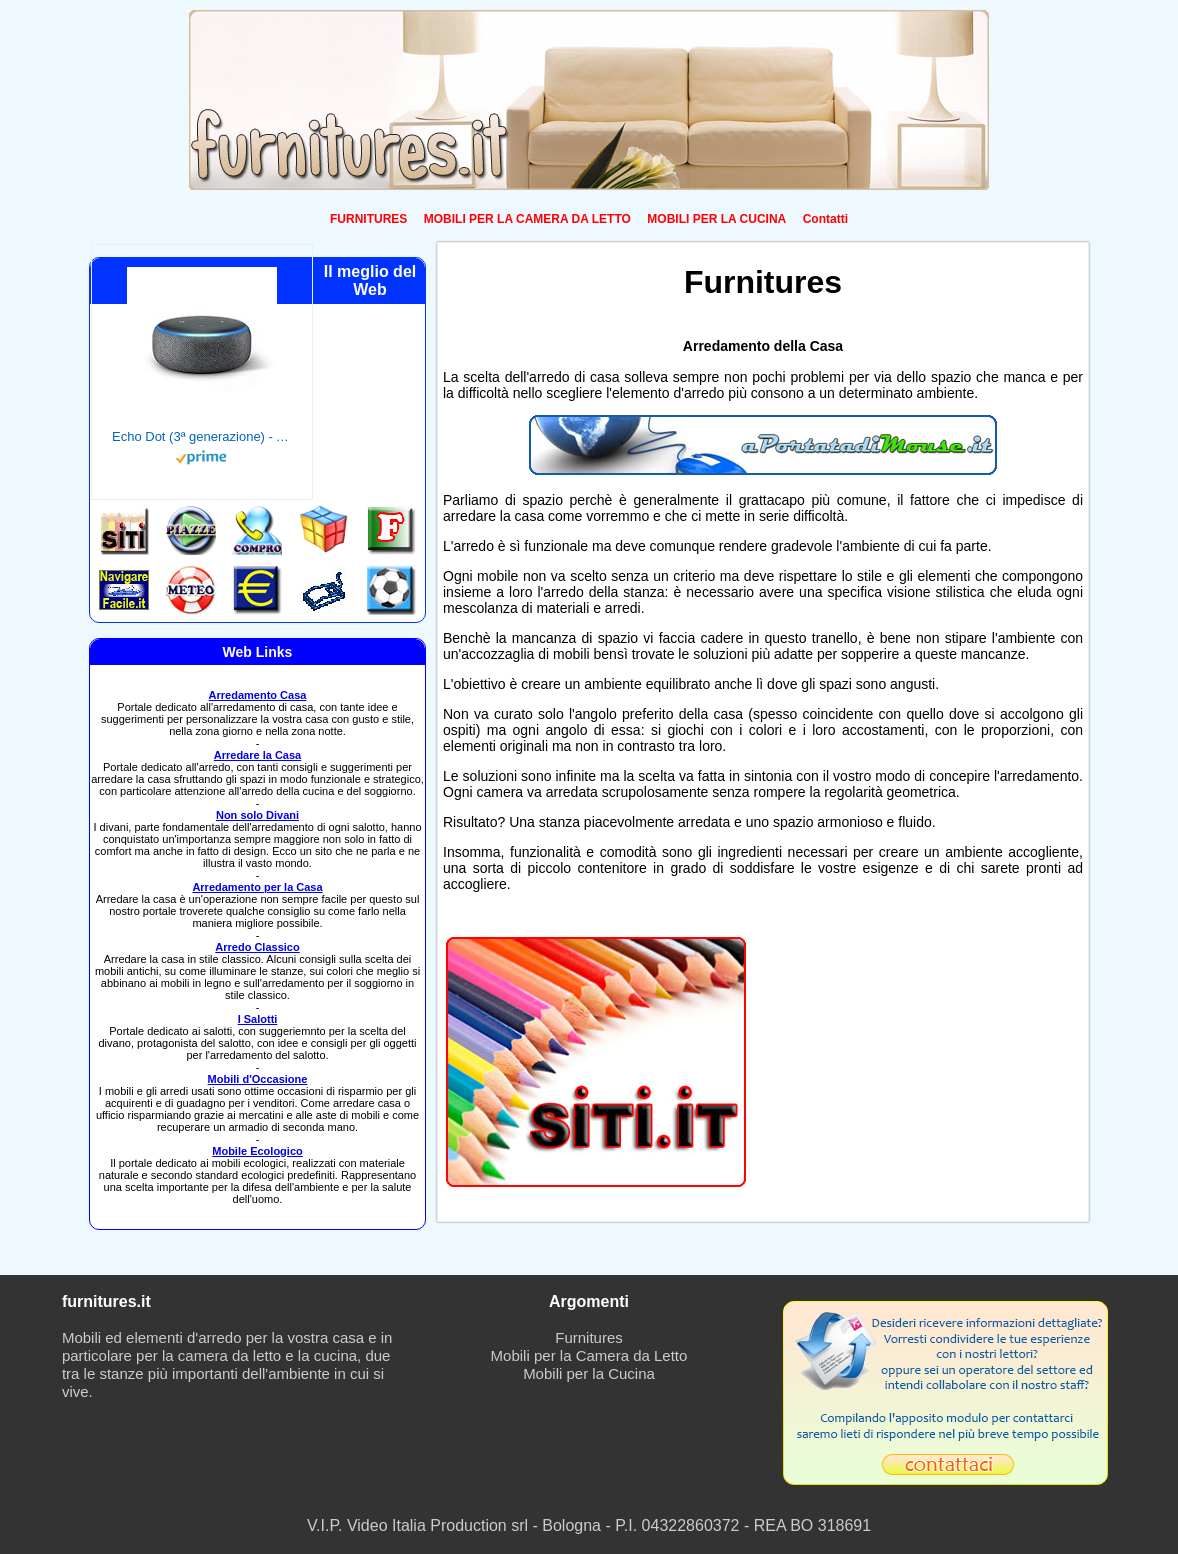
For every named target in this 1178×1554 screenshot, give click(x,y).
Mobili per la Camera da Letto (589, 1355)
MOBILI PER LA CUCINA (716, 219)
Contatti (825, 219)
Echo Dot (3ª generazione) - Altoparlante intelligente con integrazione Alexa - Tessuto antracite (202, 436)
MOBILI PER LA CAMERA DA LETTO (527, 219)
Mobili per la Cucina (589, 1373)
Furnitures (589, 1337)
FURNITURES (368, 219)
